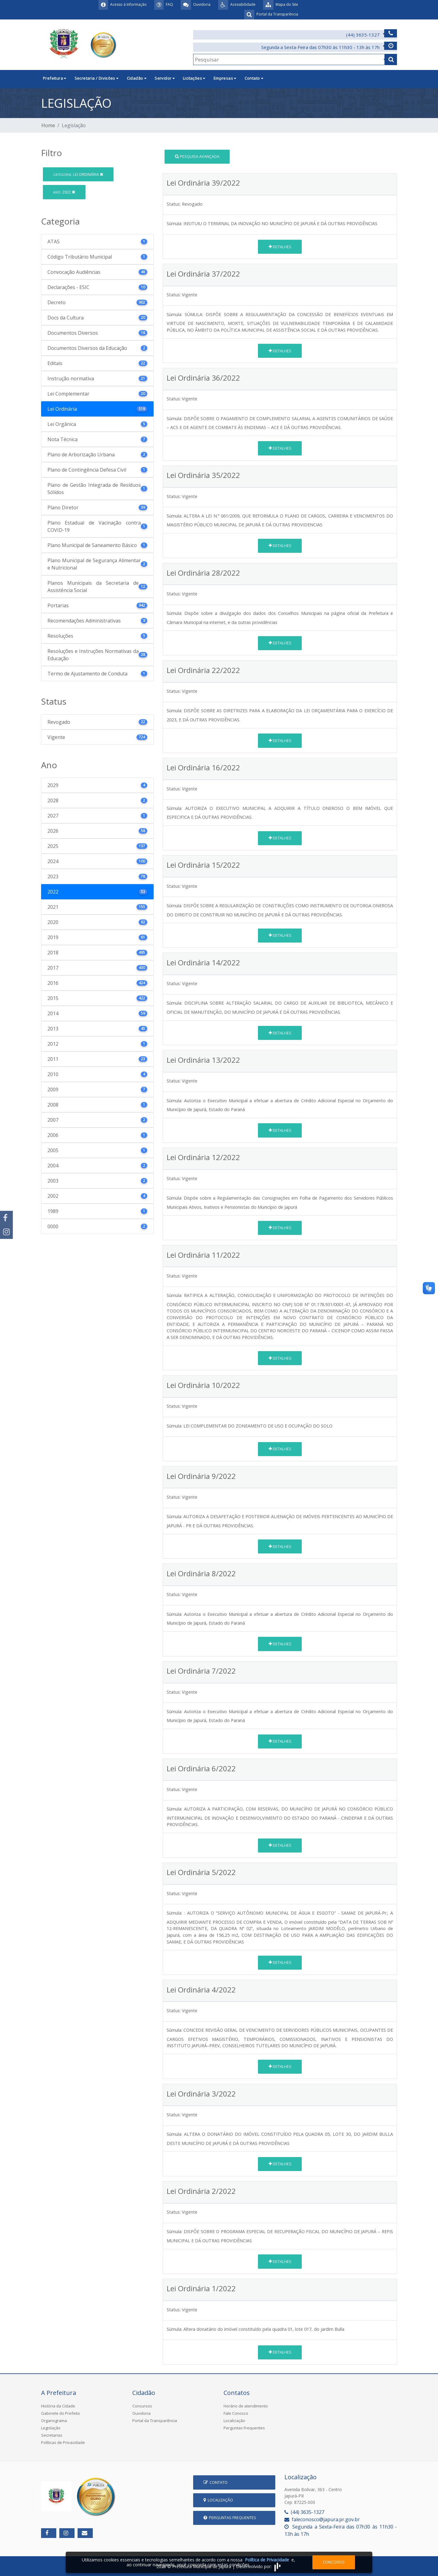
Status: (174, 204)
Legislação (51, 2428)
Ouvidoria (141, 2413)
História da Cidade (58, 2406)
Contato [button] (254, 78)
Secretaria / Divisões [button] (97, 78)
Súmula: (174, 223)
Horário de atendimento (246, 2406)
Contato (215, 2482)
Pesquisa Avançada (197, 156)
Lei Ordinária (78, 174)
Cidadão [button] (137, 78)
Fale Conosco (236, 2413)
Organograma (54, 2420)
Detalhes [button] (280, 246)
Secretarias (51, 2435)
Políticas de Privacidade (63, 2442)
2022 (64, 192)
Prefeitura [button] (54, 78)
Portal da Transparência (154, 2420)
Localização (234, 2420)
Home (48, 125)
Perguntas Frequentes (244, 2428)
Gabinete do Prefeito (60, 2413)
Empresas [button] (225, 78)
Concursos (142, 2406)
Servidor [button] (165, 78)
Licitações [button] (194, 78)
